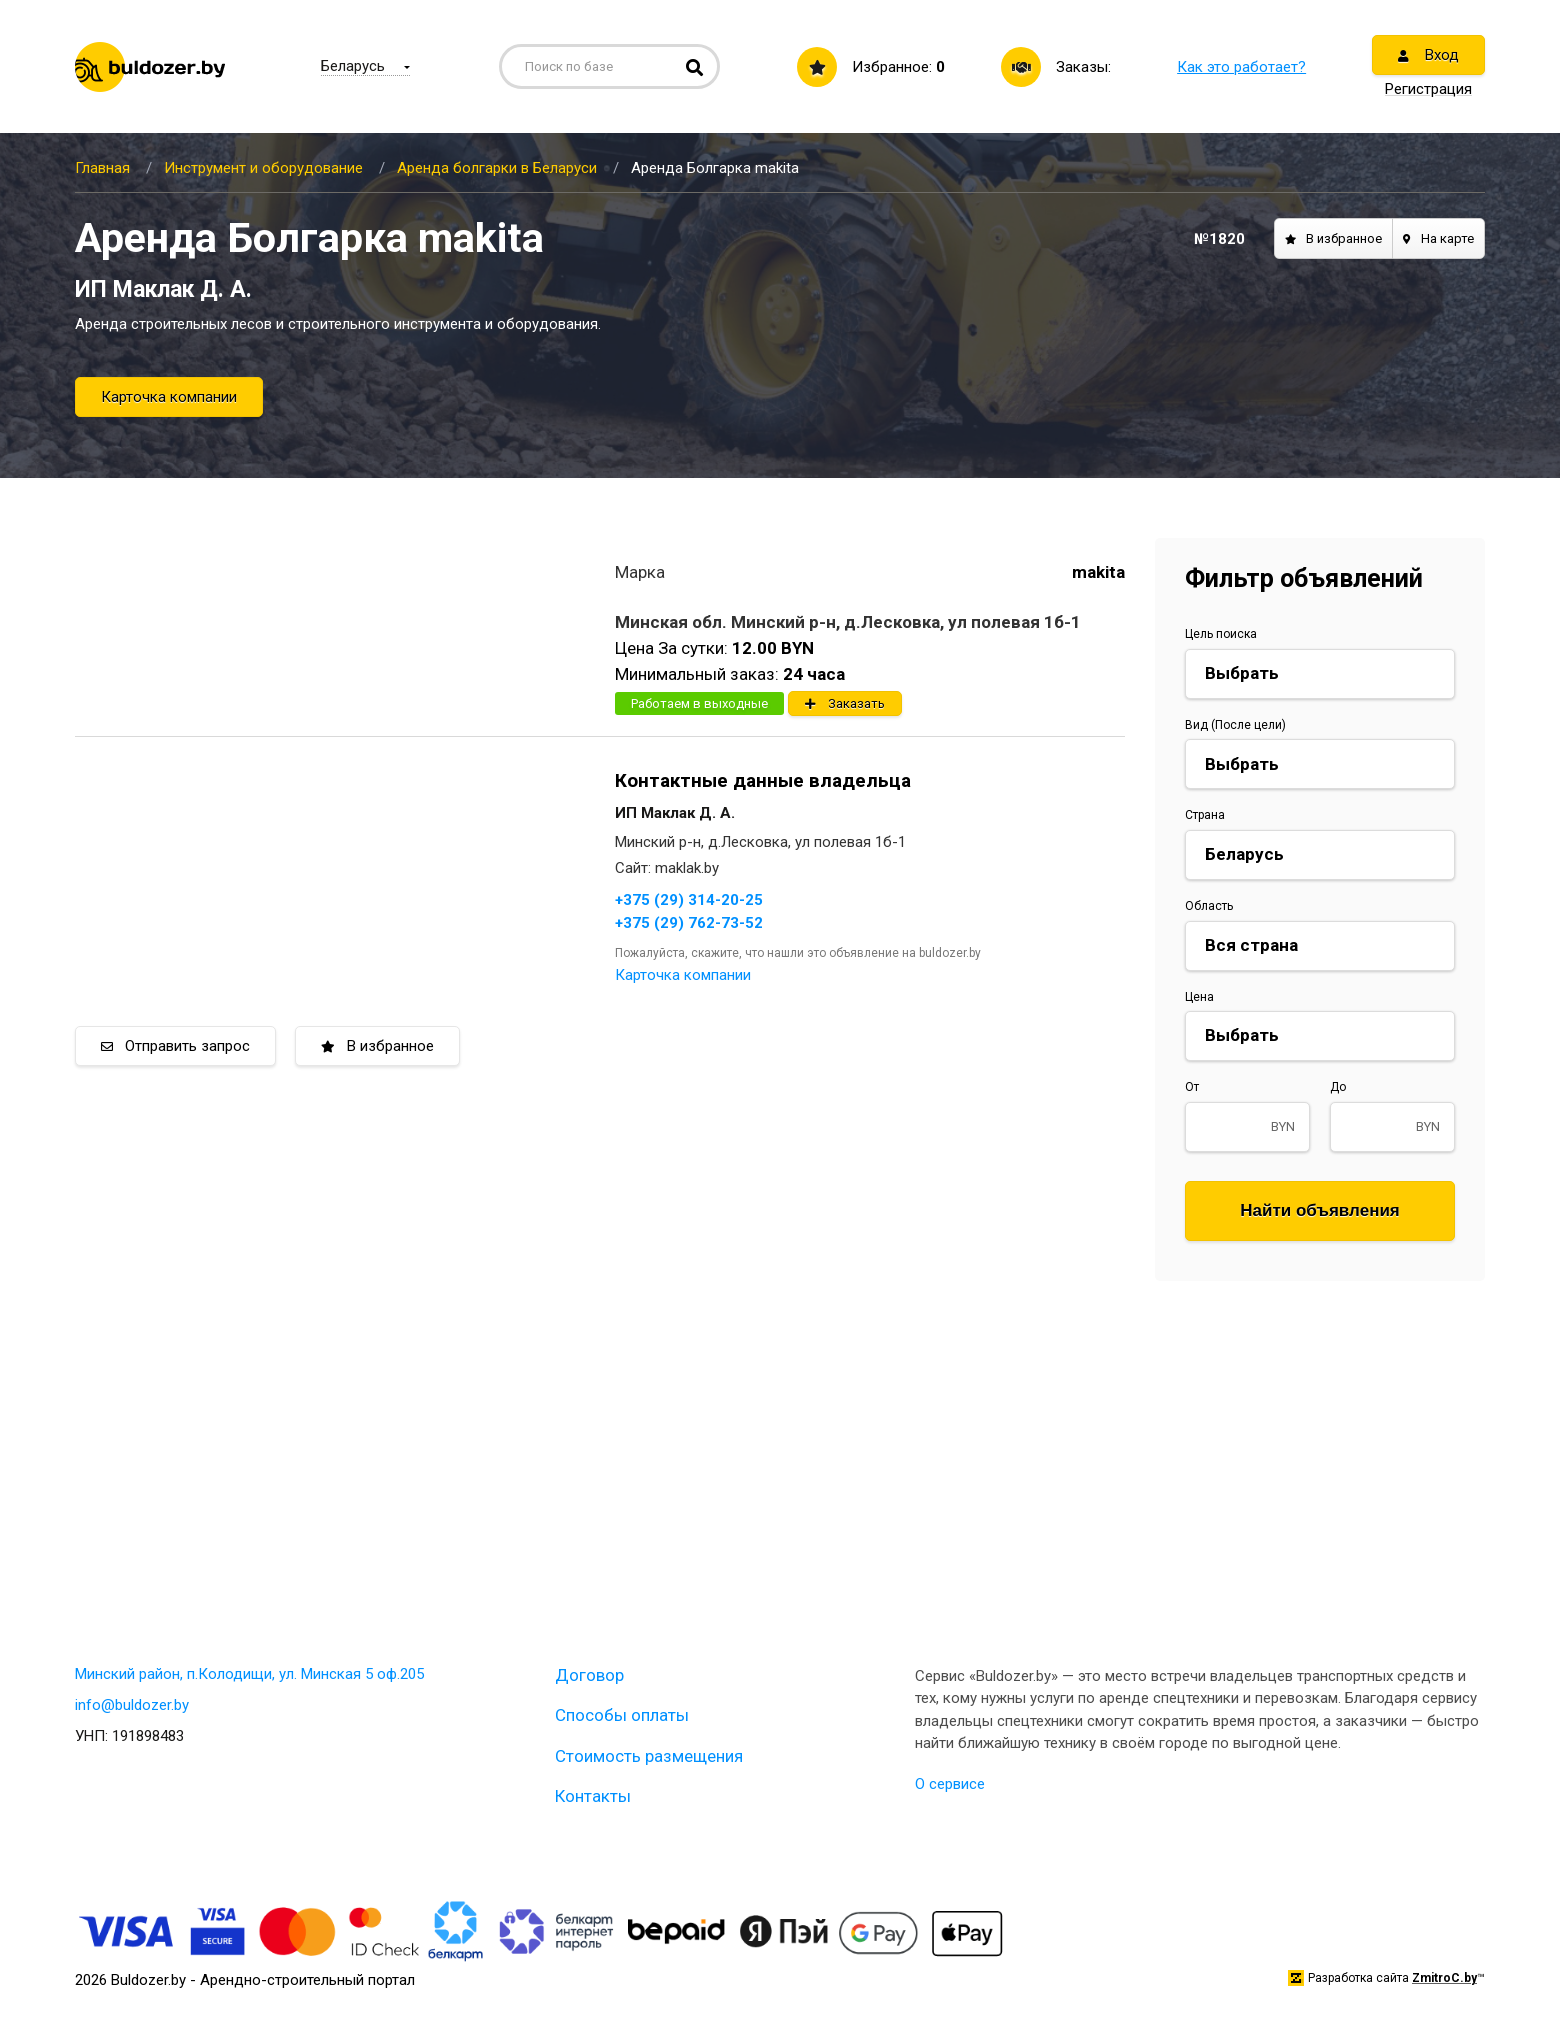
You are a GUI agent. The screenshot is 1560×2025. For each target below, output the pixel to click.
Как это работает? (1241, 67)
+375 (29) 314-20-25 (689, 900)
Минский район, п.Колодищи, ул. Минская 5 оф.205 (249, 1674)
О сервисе (950, 1784)
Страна (1205, 815)
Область (1209, 906)
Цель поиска (1221, 634)
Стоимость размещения (649, 1756)
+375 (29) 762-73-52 (689, 923)
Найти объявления (1320, 1210)
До (1338, 1087)
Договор (589, 1675)
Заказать (845, 703)
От (1192, 1087)
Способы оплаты (622, 1715)
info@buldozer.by (132, 1705)
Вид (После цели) (1235, 725)
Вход (1428, 55)
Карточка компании (169, 397)
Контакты (593, 1796)
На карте (1438, 238)
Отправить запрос (175, 1046)
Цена (1199, 997)
